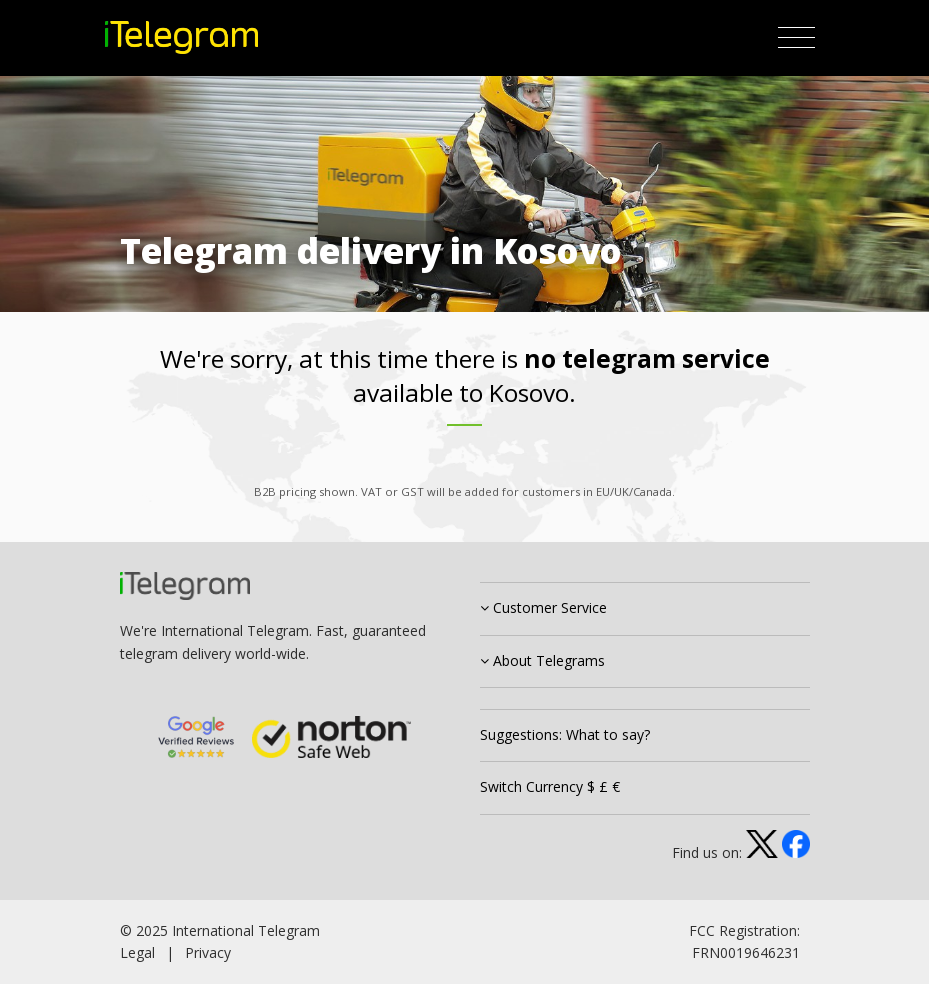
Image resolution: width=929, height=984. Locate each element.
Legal (137, 952)
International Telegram (246, 930)
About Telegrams (542, 660)
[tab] (645, 609)
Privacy (208, 952)
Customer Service (543, 607)
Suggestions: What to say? (565, 734)
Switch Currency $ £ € (550, 786)
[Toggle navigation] (796, 38)
